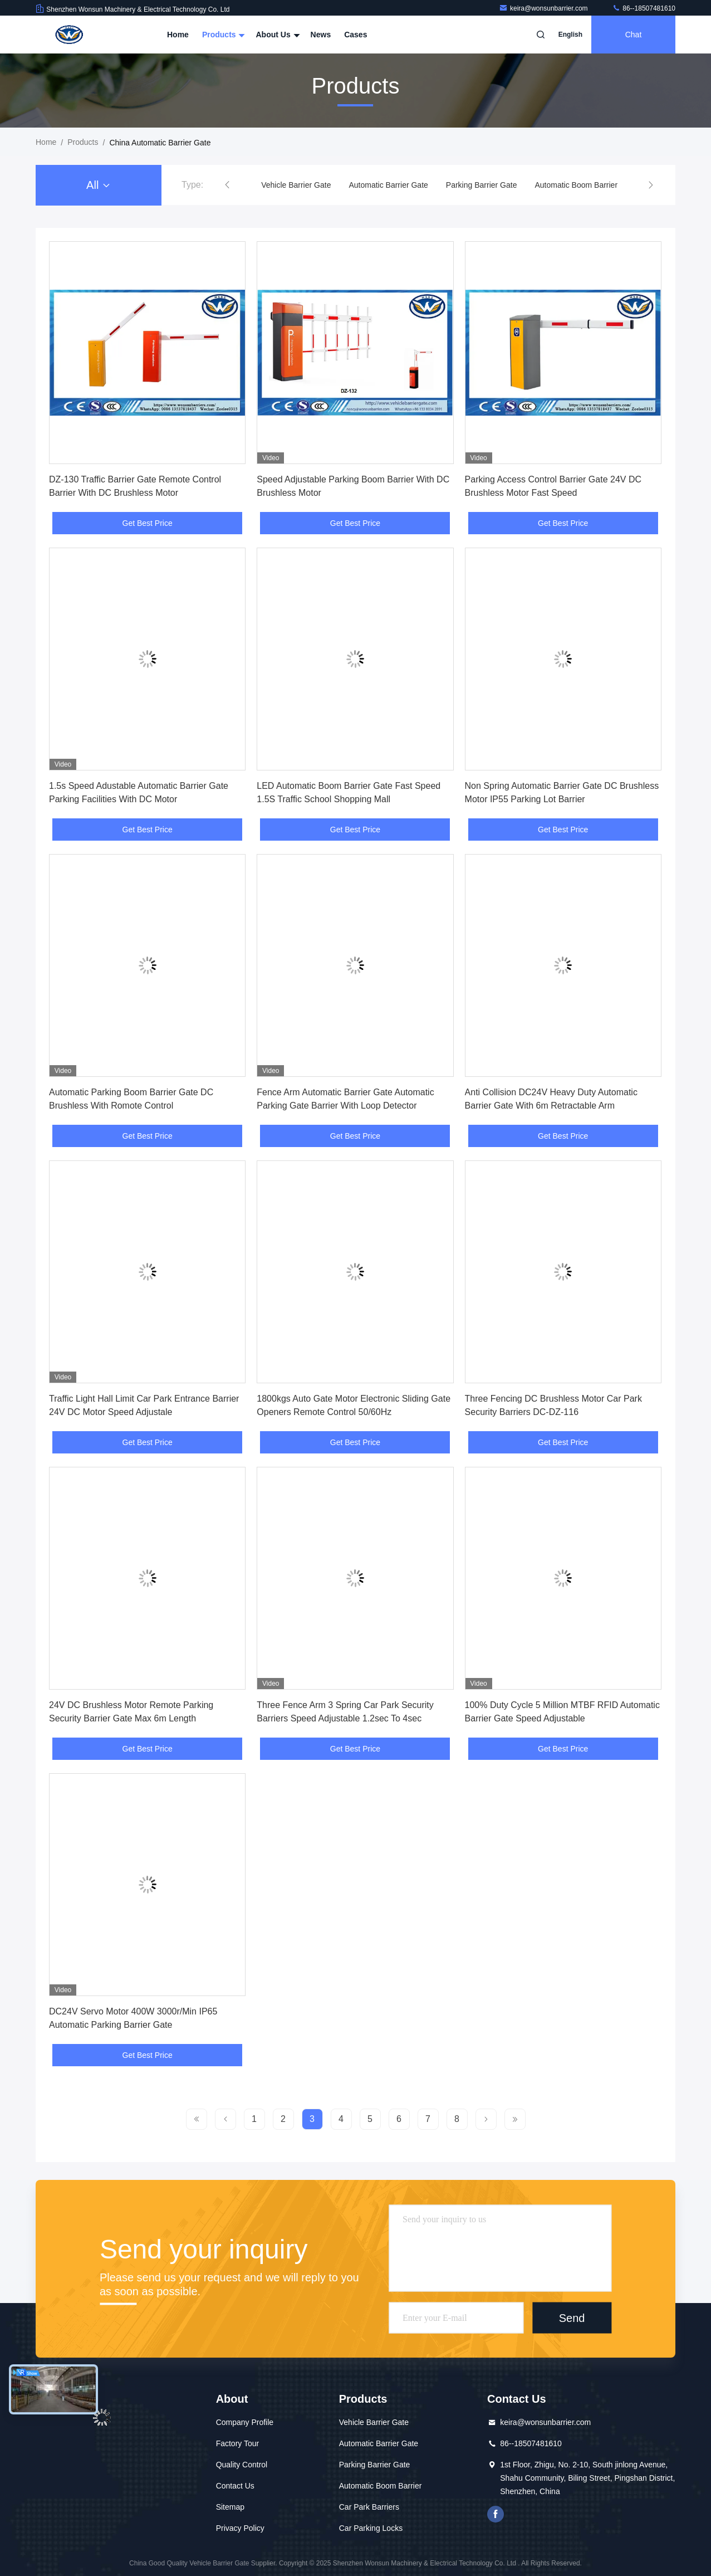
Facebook (495, 2514)
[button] (227, 185)
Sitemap (230, 2506)
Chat (633, 34)
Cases (355, 34)
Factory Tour (237, 2443)
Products (222, 34)
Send (572, 2317)
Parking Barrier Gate (481, 184)
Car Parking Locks (371, 2528)
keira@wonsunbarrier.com (544, 8)
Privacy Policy (240, 2528)
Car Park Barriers (369, 2506)
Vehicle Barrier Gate (296, 184)
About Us (276, 34)
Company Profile (245, 2422)
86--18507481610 (643, 8)
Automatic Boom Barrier (576, 184)
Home (178, 34)
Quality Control (242, 2464)
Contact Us (235, 2485)
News (321, 34)
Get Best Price (147, 523)
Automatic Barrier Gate (388, 184)
